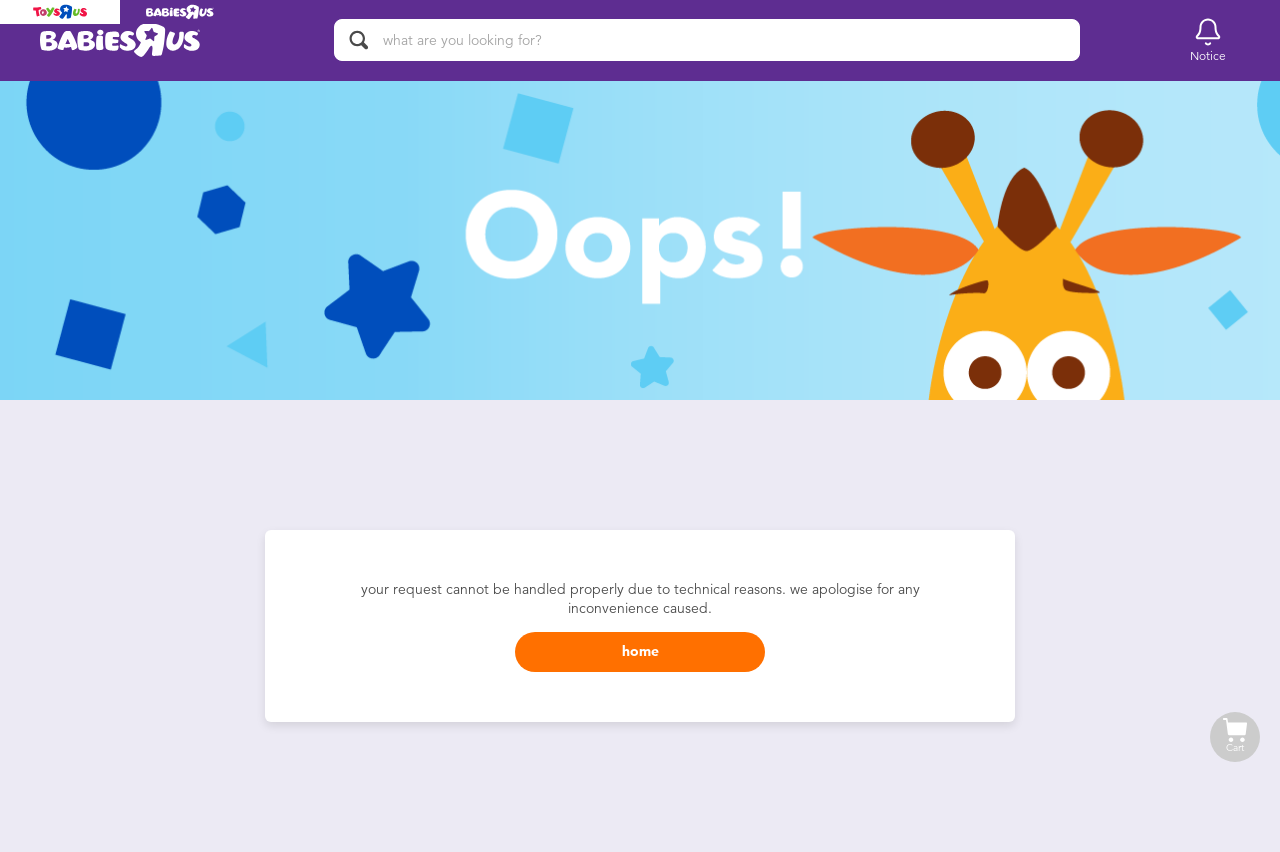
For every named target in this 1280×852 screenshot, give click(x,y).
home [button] (640, 651)
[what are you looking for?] (707, 40)
